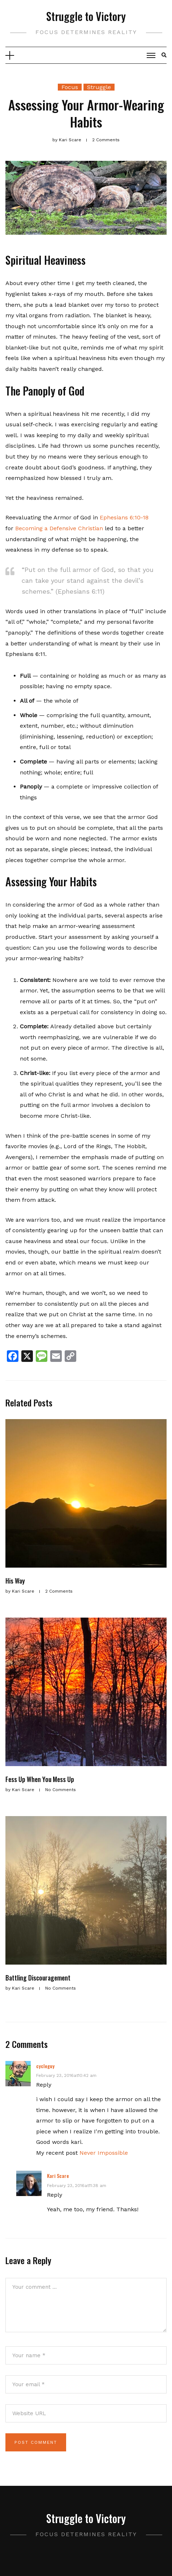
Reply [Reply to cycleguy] (43, 2084)
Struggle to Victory (86, 16)
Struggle (99, 87)
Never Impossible (103, 2152)
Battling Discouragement (37, 1977)
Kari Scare (58, 2175)
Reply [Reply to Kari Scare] (54, 2194)
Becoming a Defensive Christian (59, 528)
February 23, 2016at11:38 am (76, 2185)
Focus (69, 87)
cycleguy (45, 2066)
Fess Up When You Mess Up (39, 1779)
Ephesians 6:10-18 (124, 517)
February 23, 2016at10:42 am (66, 2075)
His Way (15, 1580)
